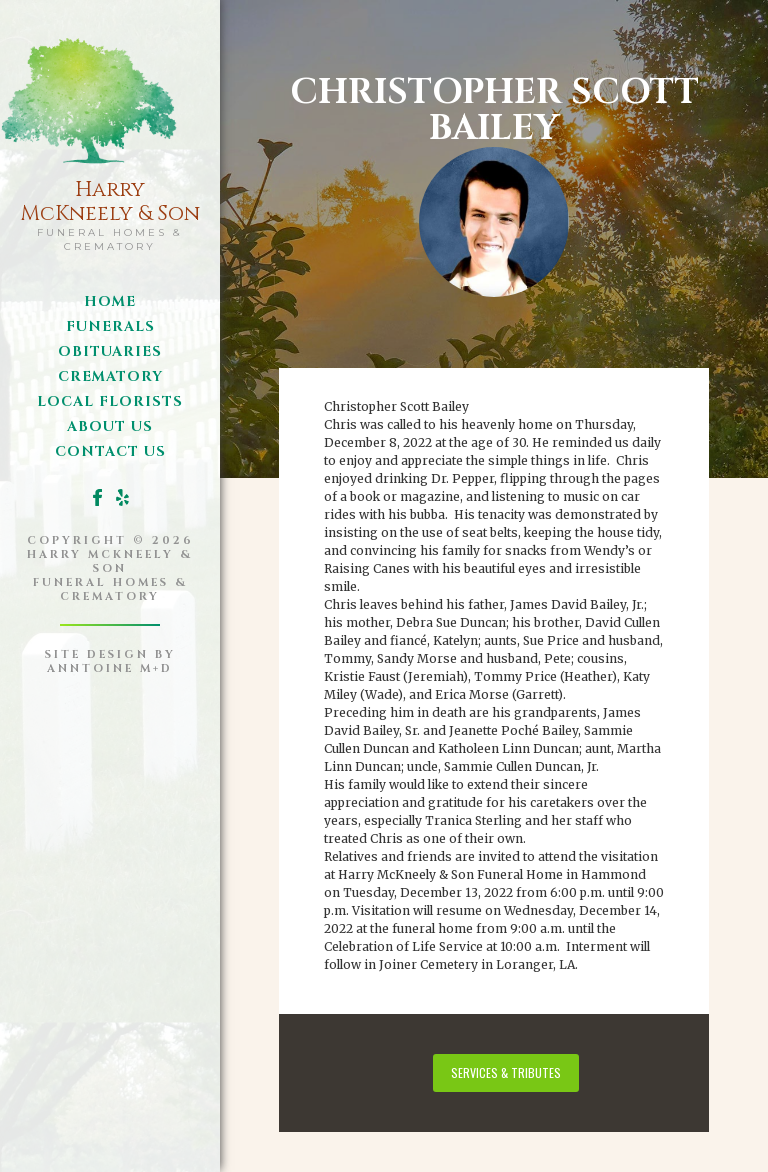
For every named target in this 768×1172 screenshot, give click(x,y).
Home (110, 301)
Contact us (110, 451)
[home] (110, 139)
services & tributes (506, 1072)
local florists (110, 401)
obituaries (110, 351)
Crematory (110, 376)
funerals (110, 326)
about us (110, 426)
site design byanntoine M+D (110, 661)
